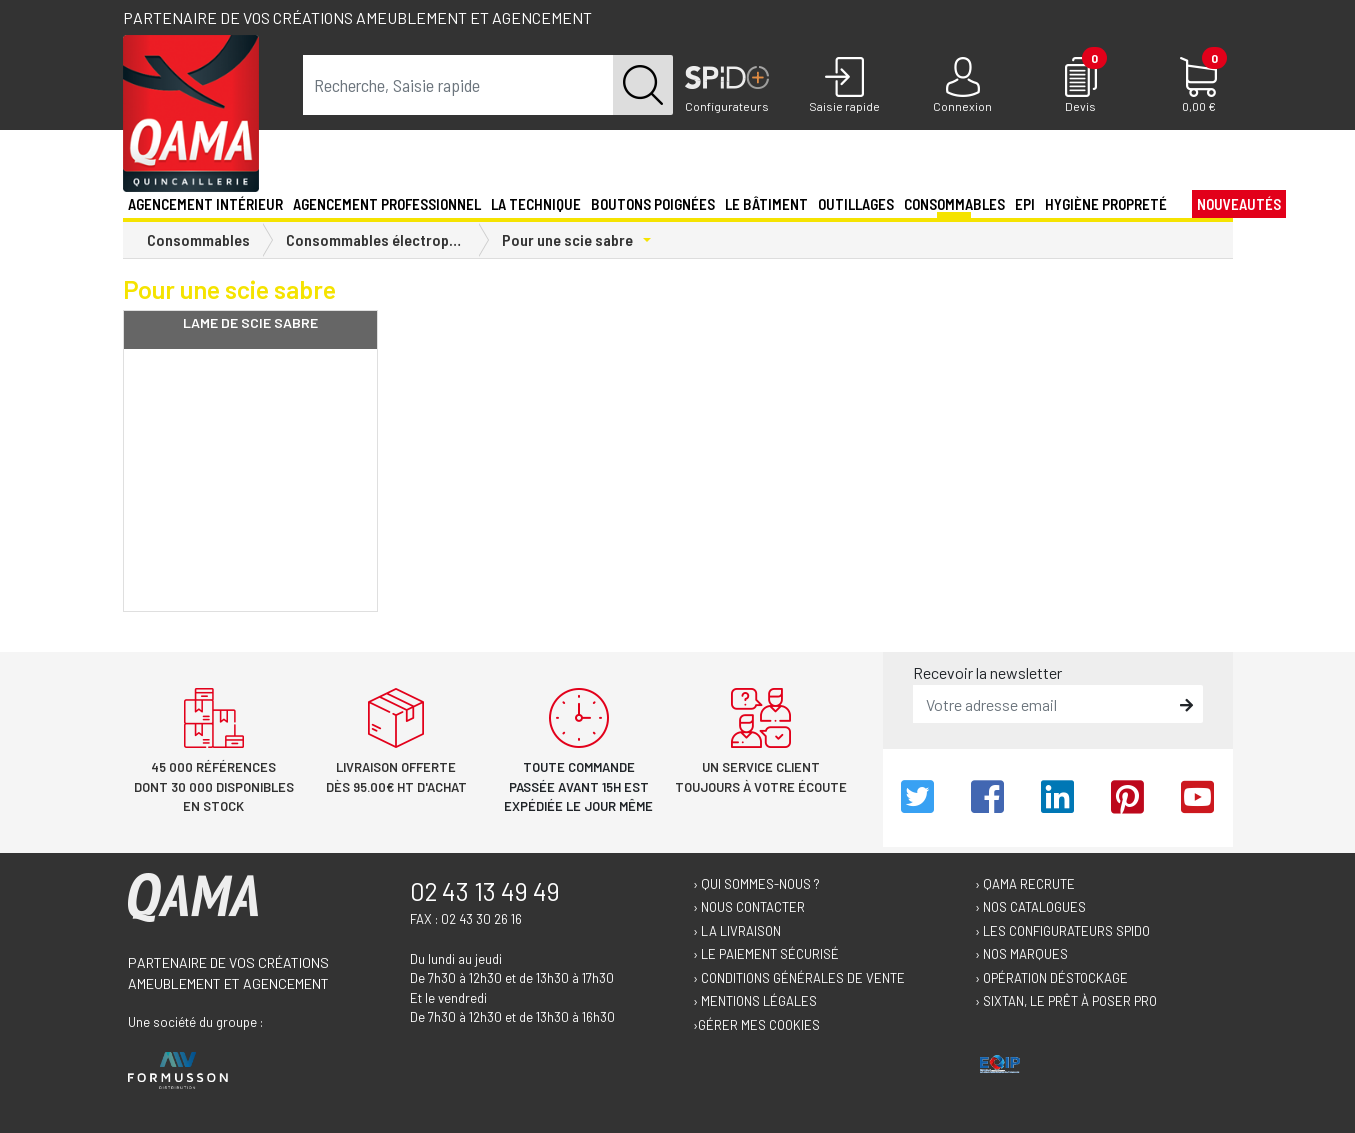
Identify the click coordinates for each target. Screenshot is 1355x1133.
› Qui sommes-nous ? (756, 884)
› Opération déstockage (1051, 978)
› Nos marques (1021, 954)
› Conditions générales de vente (799, 978)
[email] (1043, 704)
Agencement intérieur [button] (205, 204)
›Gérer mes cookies (756, 1025)
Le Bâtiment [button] (766, 204)
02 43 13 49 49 (485, 891)
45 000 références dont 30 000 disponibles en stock (214, 786)
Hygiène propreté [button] (1106, 204)
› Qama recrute (1025, 884)
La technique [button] (536, 204)
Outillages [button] (856, 204)
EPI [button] (1025, 204)
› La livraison (737, 931)
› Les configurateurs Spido (1062, 931)
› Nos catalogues (1030, 907)
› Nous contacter (749, 907)
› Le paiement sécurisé (766, 954)
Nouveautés (1239, 204)
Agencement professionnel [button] (387, 204)
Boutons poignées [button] (653, 204)
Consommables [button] (954, 204)
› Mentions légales (755, 1001)
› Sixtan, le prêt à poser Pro (1066, 1001)
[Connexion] (963, 86)
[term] (458, 85)
